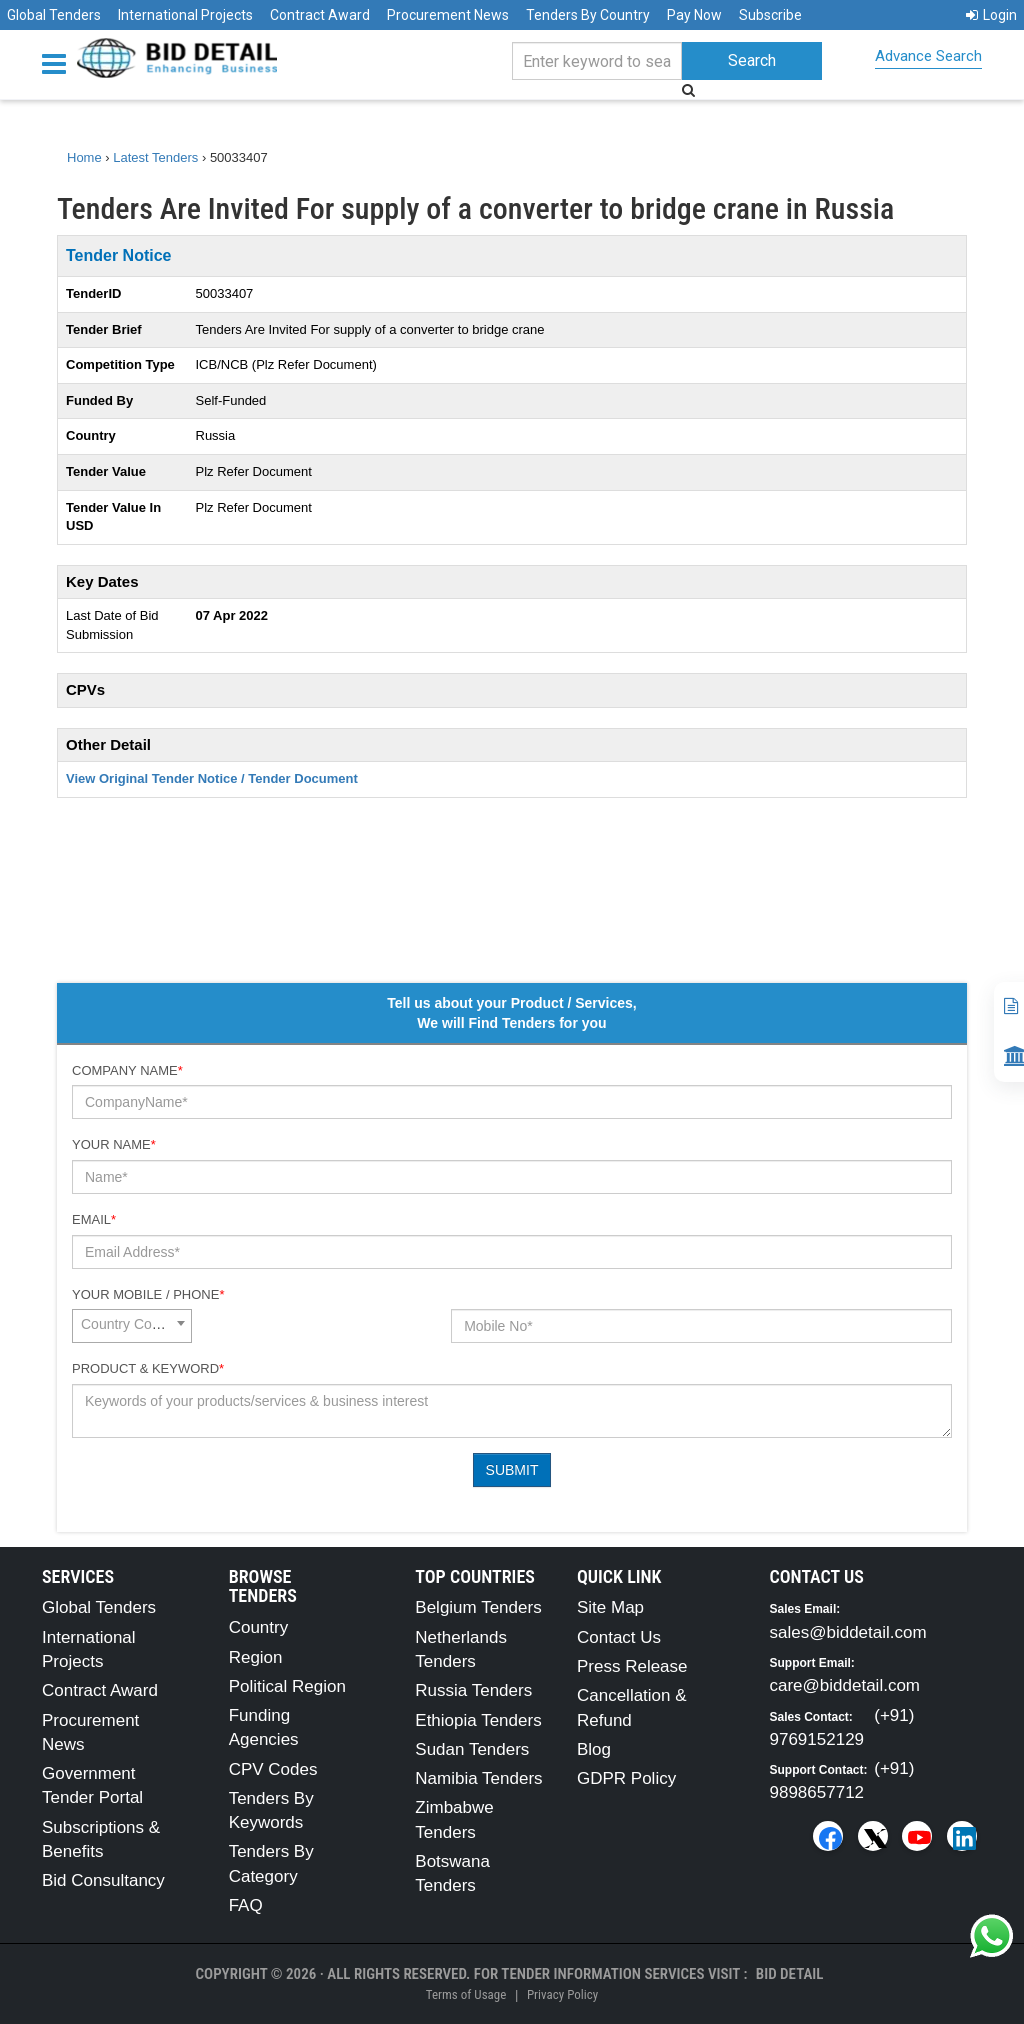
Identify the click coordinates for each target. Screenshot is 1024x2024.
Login (991, 15)
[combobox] (132, 1326)
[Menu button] (59, 62)
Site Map (610, 1607)
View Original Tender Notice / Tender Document (212, 778)
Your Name (114, 1144)
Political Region (287, 1686)
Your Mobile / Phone (148, 1294)
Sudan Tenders (472, 1749)
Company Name (127, 1070)
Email (94, 1219)
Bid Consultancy (103, 1880)
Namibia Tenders (478, 1778)
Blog (594, 1749)
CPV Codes (273, 1769)
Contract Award (320, 15)
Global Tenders (54, 15)
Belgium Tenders (478, 1607)
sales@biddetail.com (848, 1632)
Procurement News (448, 15)
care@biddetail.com (845, 1685)
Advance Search (928, 56)
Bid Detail (790, 1974)
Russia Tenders (473, 1690)
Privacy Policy (562, 1994)
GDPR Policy (626, 1778)
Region (256, 1657)
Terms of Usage (466, 1994)
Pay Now (694, 15)
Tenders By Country (588, 15)
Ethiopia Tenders (478, 1720)
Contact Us (619, 1637)
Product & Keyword (148, 1368)
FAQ (246, 1905)
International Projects (185, 15)
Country (259, 1627)
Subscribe (770, 15)
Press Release (632, 1666)
